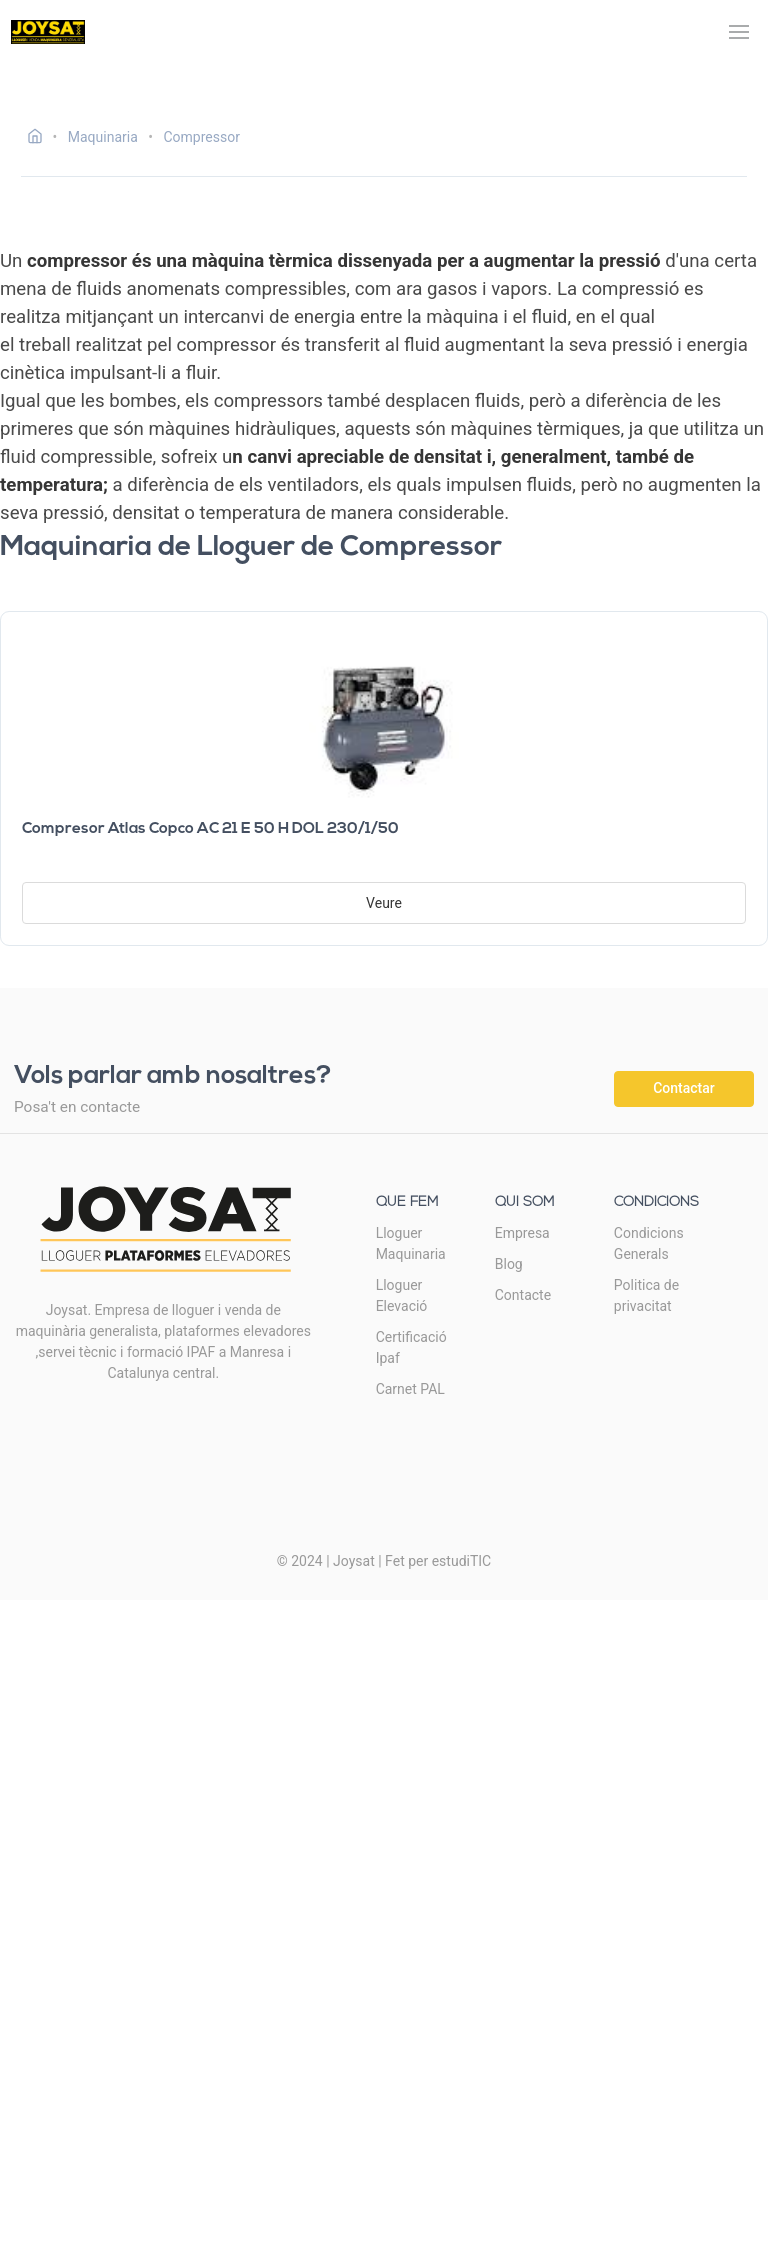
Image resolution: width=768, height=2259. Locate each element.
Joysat (354, 1561)
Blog (509, 1264)
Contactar (684, 1088)
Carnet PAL (410, 1389)
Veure (384, 903)
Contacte (523, 1295)
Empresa (522, 1233)
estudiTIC (462, 1561)
